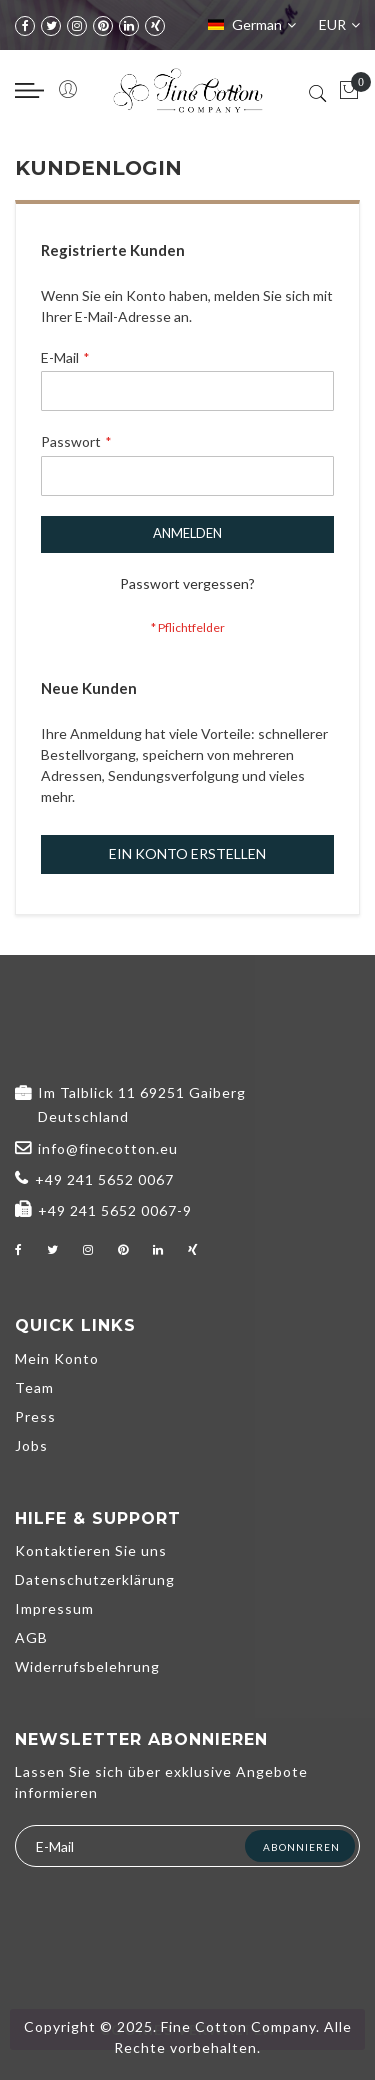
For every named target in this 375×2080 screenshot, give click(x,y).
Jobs (31, 1445)
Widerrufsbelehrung (87, 1666)
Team (34, 1387)
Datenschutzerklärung (95, 1579)
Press (35, 1416)
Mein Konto (57, 1358)
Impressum (54, 1608)
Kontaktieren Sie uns (91, 1550)
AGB (31, 1637)
